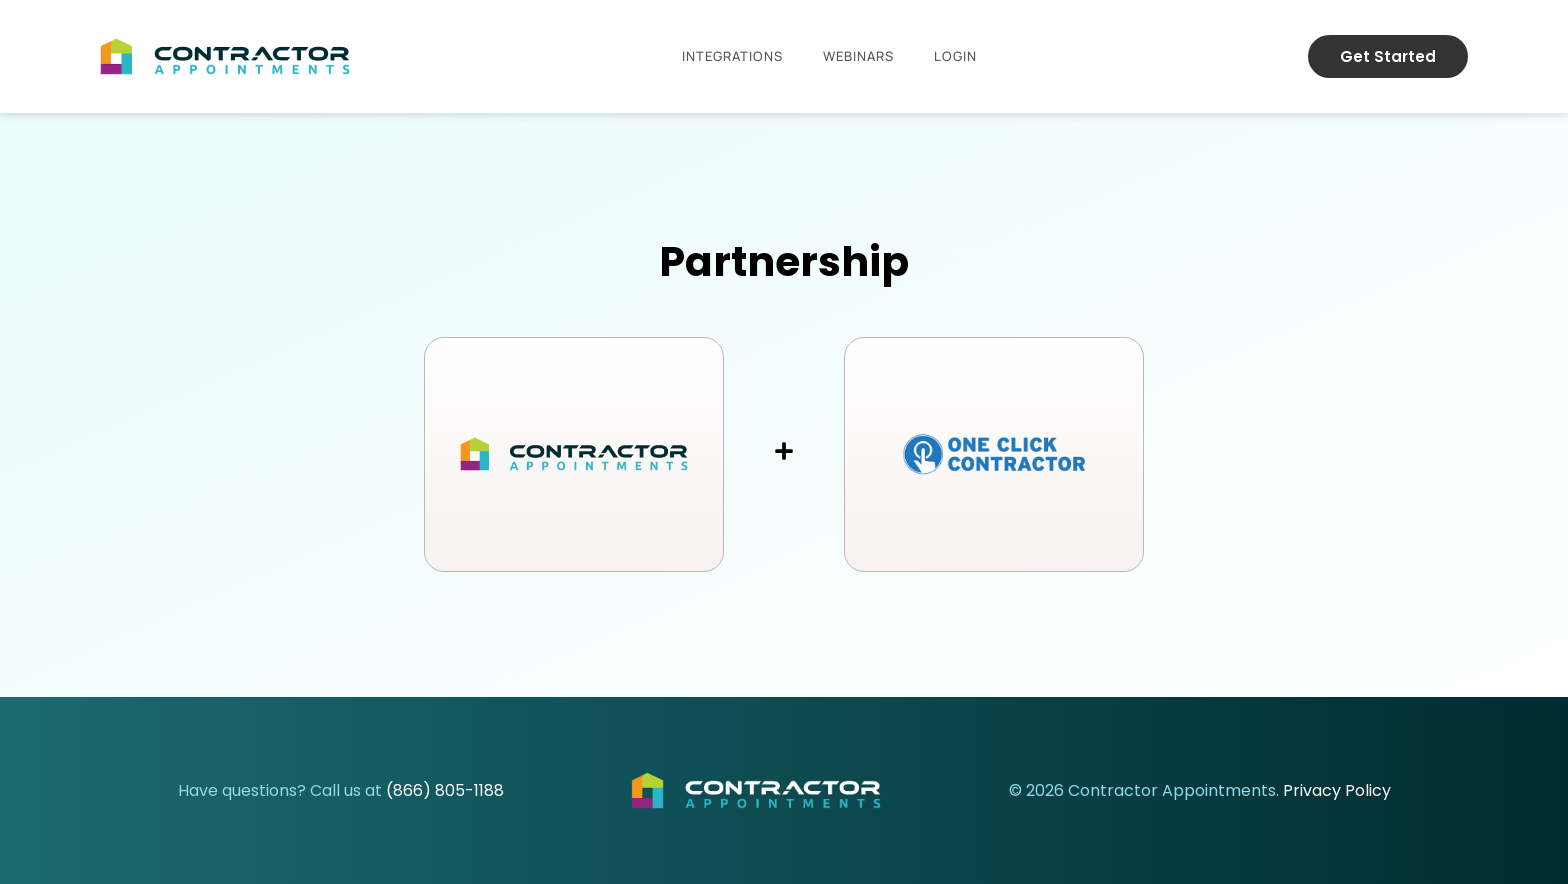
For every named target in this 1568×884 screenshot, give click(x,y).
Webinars (858, 56)
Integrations (732, 56)
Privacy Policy (1337, 790)
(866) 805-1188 (445, 790)
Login (955, 56)
